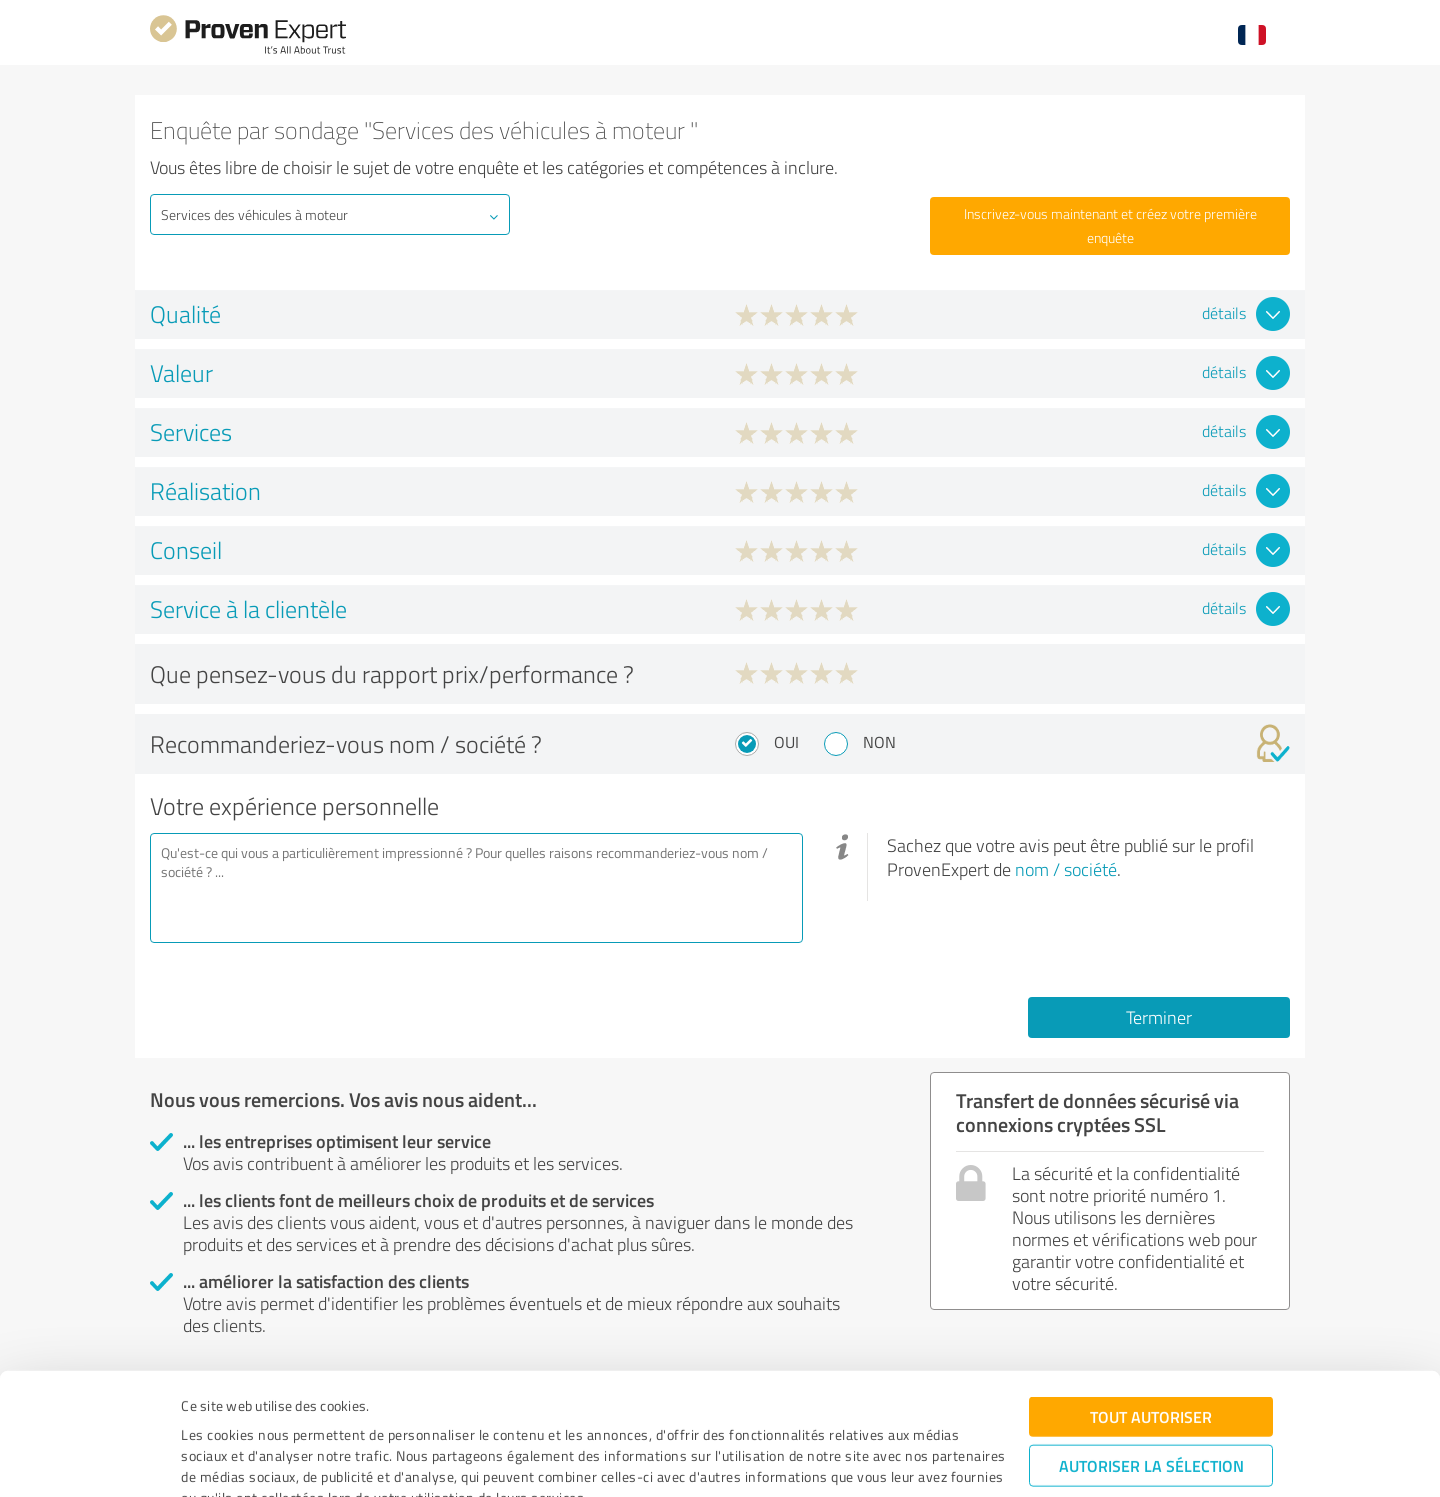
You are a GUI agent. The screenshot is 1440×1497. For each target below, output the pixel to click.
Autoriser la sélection (1151, 1370)
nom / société (1066, 869)
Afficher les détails (888, 1459)
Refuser (1151, 1432)
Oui (786, 742)
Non (879, 742)
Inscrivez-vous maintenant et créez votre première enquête (1110, 225)
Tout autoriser (1151, 1321)
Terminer (1159, 1017)
